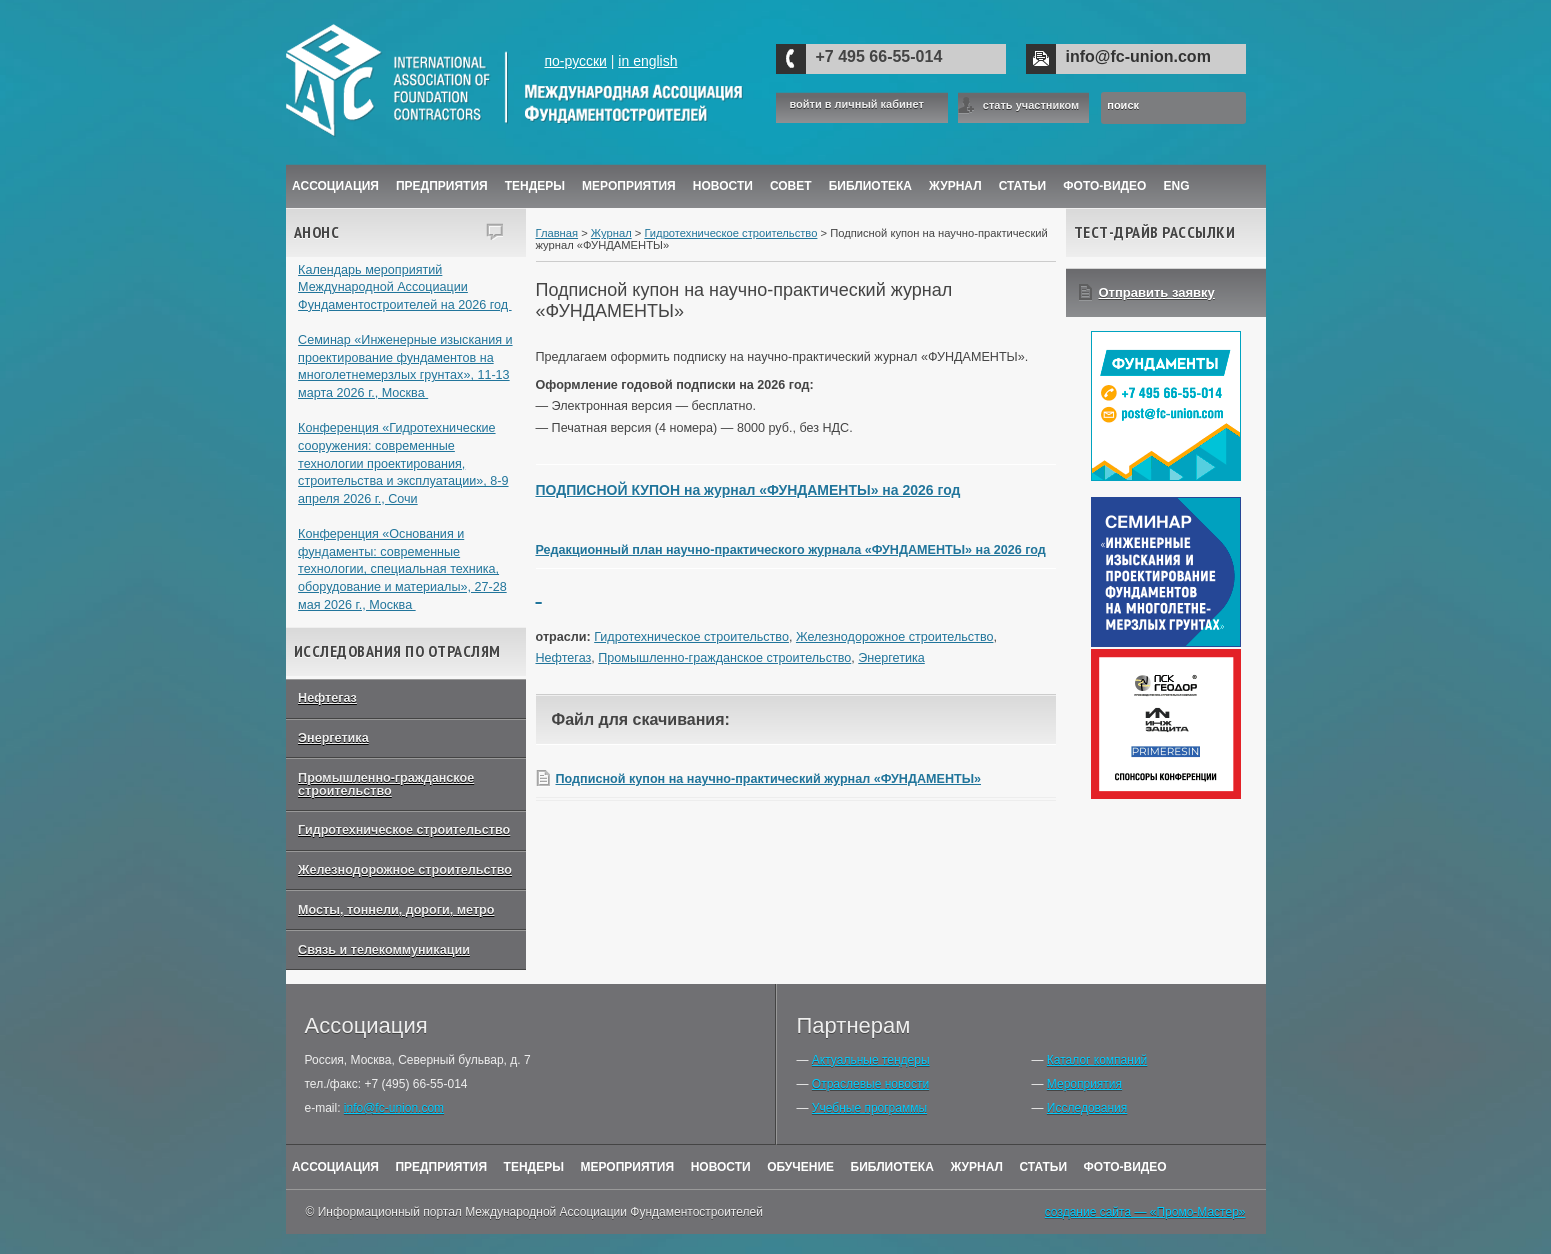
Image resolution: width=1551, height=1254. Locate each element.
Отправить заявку (1157, 292)
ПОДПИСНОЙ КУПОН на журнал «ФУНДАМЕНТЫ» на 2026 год (748, 490)
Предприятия (442, 186)
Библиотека (870, 186)
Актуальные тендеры (871, 1060)
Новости (723, 186)
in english (647, 61)
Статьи (1023, 186)
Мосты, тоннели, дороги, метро (396, 910)
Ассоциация (335, 186)
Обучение (800, 1167)
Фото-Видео (1104, 186)
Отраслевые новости (870, 1084)
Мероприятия (629, 186)
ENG (1177, 186)
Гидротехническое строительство (404, 830)
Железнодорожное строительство (405, 870)
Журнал (611, 233)
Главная (557, 233)
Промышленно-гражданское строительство (386, 784)
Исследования (1087, 1108)
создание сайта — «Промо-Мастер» (1145, 1212)
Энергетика (333, 738)
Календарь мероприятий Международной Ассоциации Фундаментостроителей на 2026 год (405, 287)
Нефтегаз (327, 698)
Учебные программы (869, 1108)
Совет (791, 186)
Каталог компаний (1097, 1060)
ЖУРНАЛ (955, 186)
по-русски (575, 61)
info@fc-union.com (1138, 56)
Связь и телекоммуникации (384, 950)
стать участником (1031, 105)
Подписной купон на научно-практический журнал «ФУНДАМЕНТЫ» (769, 779)
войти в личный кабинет (857, 104)
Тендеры (535, 186)
